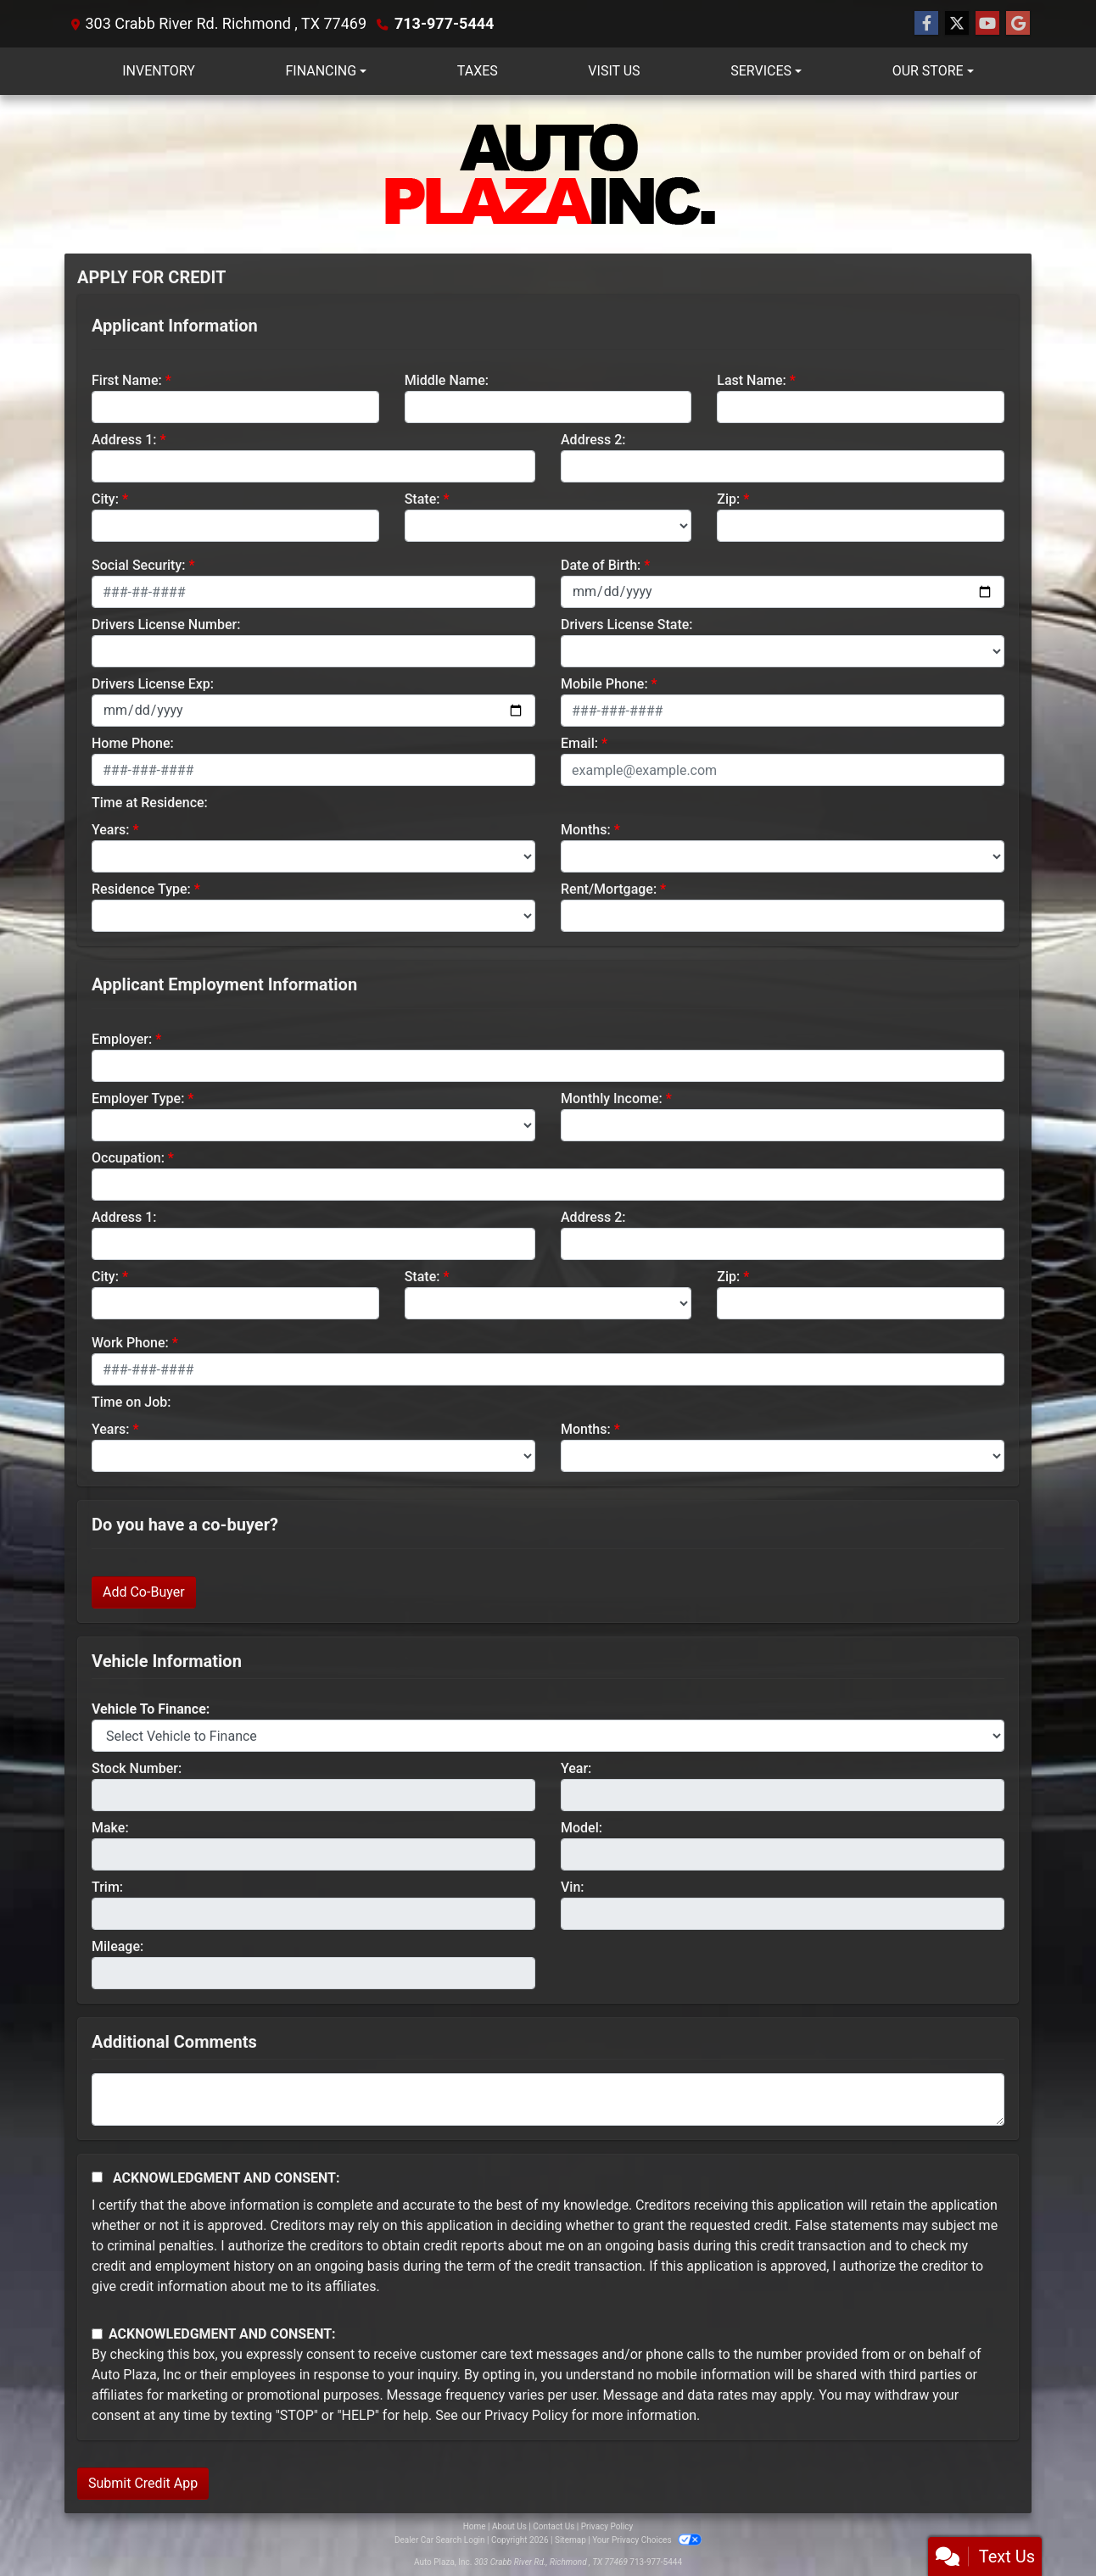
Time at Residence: (150, 803)
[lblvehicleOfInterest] (548, 1736)
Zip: (728, 499)
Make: (110, 1828)
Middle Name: (447, 380)
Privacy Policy (526, 2415)
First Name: (127, 380)
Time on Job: (131, 1402)
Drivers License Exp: (153, 684)
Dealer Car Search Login (439, 2540)
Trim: (107, 1887)
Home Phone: (133, 743)
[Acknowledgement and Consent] (97, 2177)
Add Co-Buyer (144, 1592)
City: (105, 499)
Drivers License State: (627, 624)
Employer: (122, 1039)
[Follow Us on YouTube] (987, 23)
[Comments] (548, 2099)
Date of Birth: (600, 565)
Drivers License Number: (166, 624)
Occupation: (128, 1158)
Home (474, 2526)
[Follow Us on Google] (1018, 23)
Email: (579, 743)
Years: (111, 830)
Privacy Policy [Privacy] (607, 2526)
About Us (509, 2526)
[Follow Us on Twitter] (957, 23)
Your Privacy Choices (647, 2540)
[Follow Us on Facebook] (926, 23)
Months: (586, 830)
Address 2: (593, 440)
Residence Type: (141, 889)
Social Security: (139, 565)
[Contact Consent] (97, 2333)
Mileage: (117, 1946)
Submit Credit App (143, 2483)
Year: (576, 1768)
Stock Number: (137, 1768)
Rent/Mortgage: (609, 889)
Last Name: (751, 380)
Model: (581, 1828)
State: (422, 499)
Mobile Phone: (604, 684)
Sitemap (570, 2540)
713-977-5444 (444, 23)
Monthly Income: (612, 1098)
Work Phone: (130, 1343)
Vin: (572, 1887)
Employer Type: (138, 1098)
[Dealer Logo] (548, 174)
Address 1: (124, 440)
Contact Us (553, 2526)
